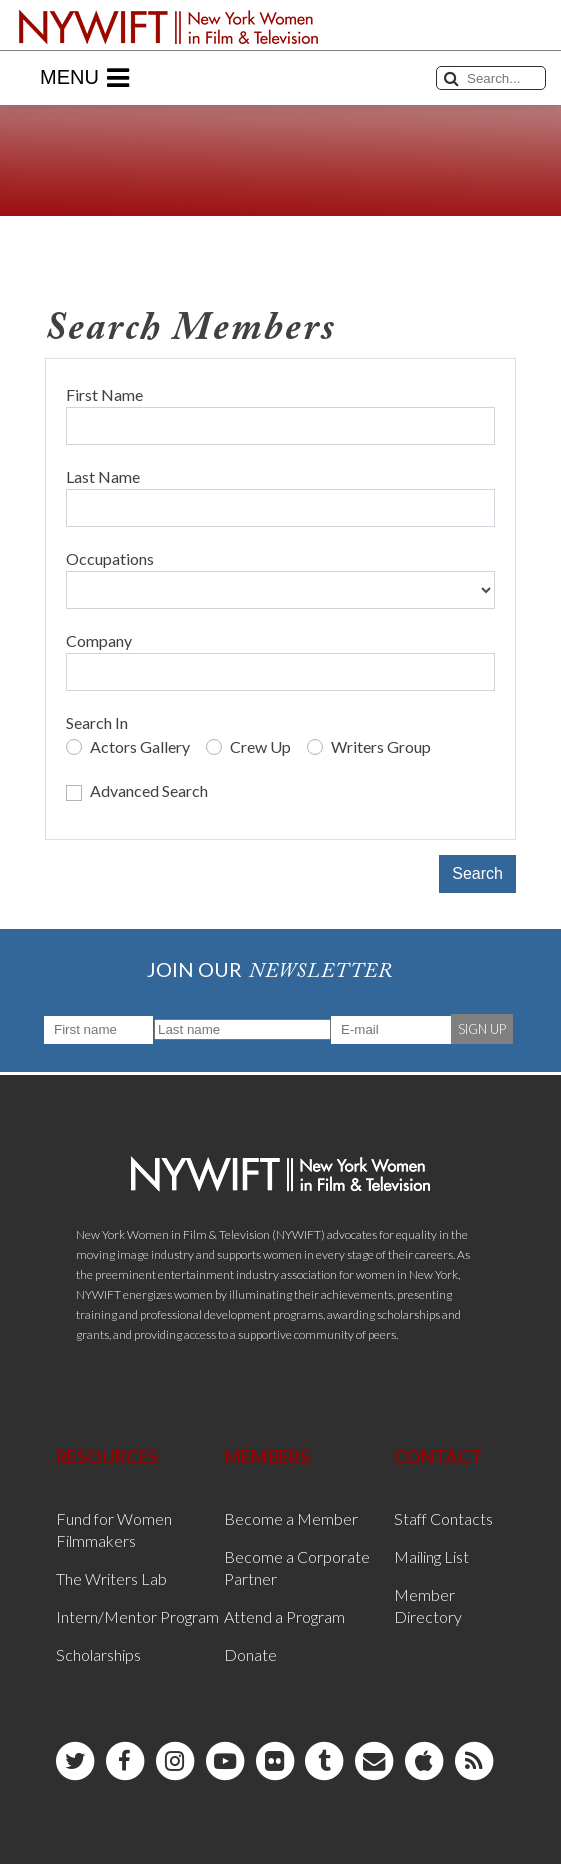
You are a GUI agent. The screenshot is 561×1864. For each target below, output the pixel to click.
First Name (104, 394)
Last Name (103, 476)
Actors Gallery (140, 746)
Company (99, 640)
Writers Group (381, 746)
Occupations (110, 558)
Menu (84, 78)
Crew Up (260, 746)
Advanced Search (149, 790)
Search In (97, 722)
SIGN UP (482, 1029)
